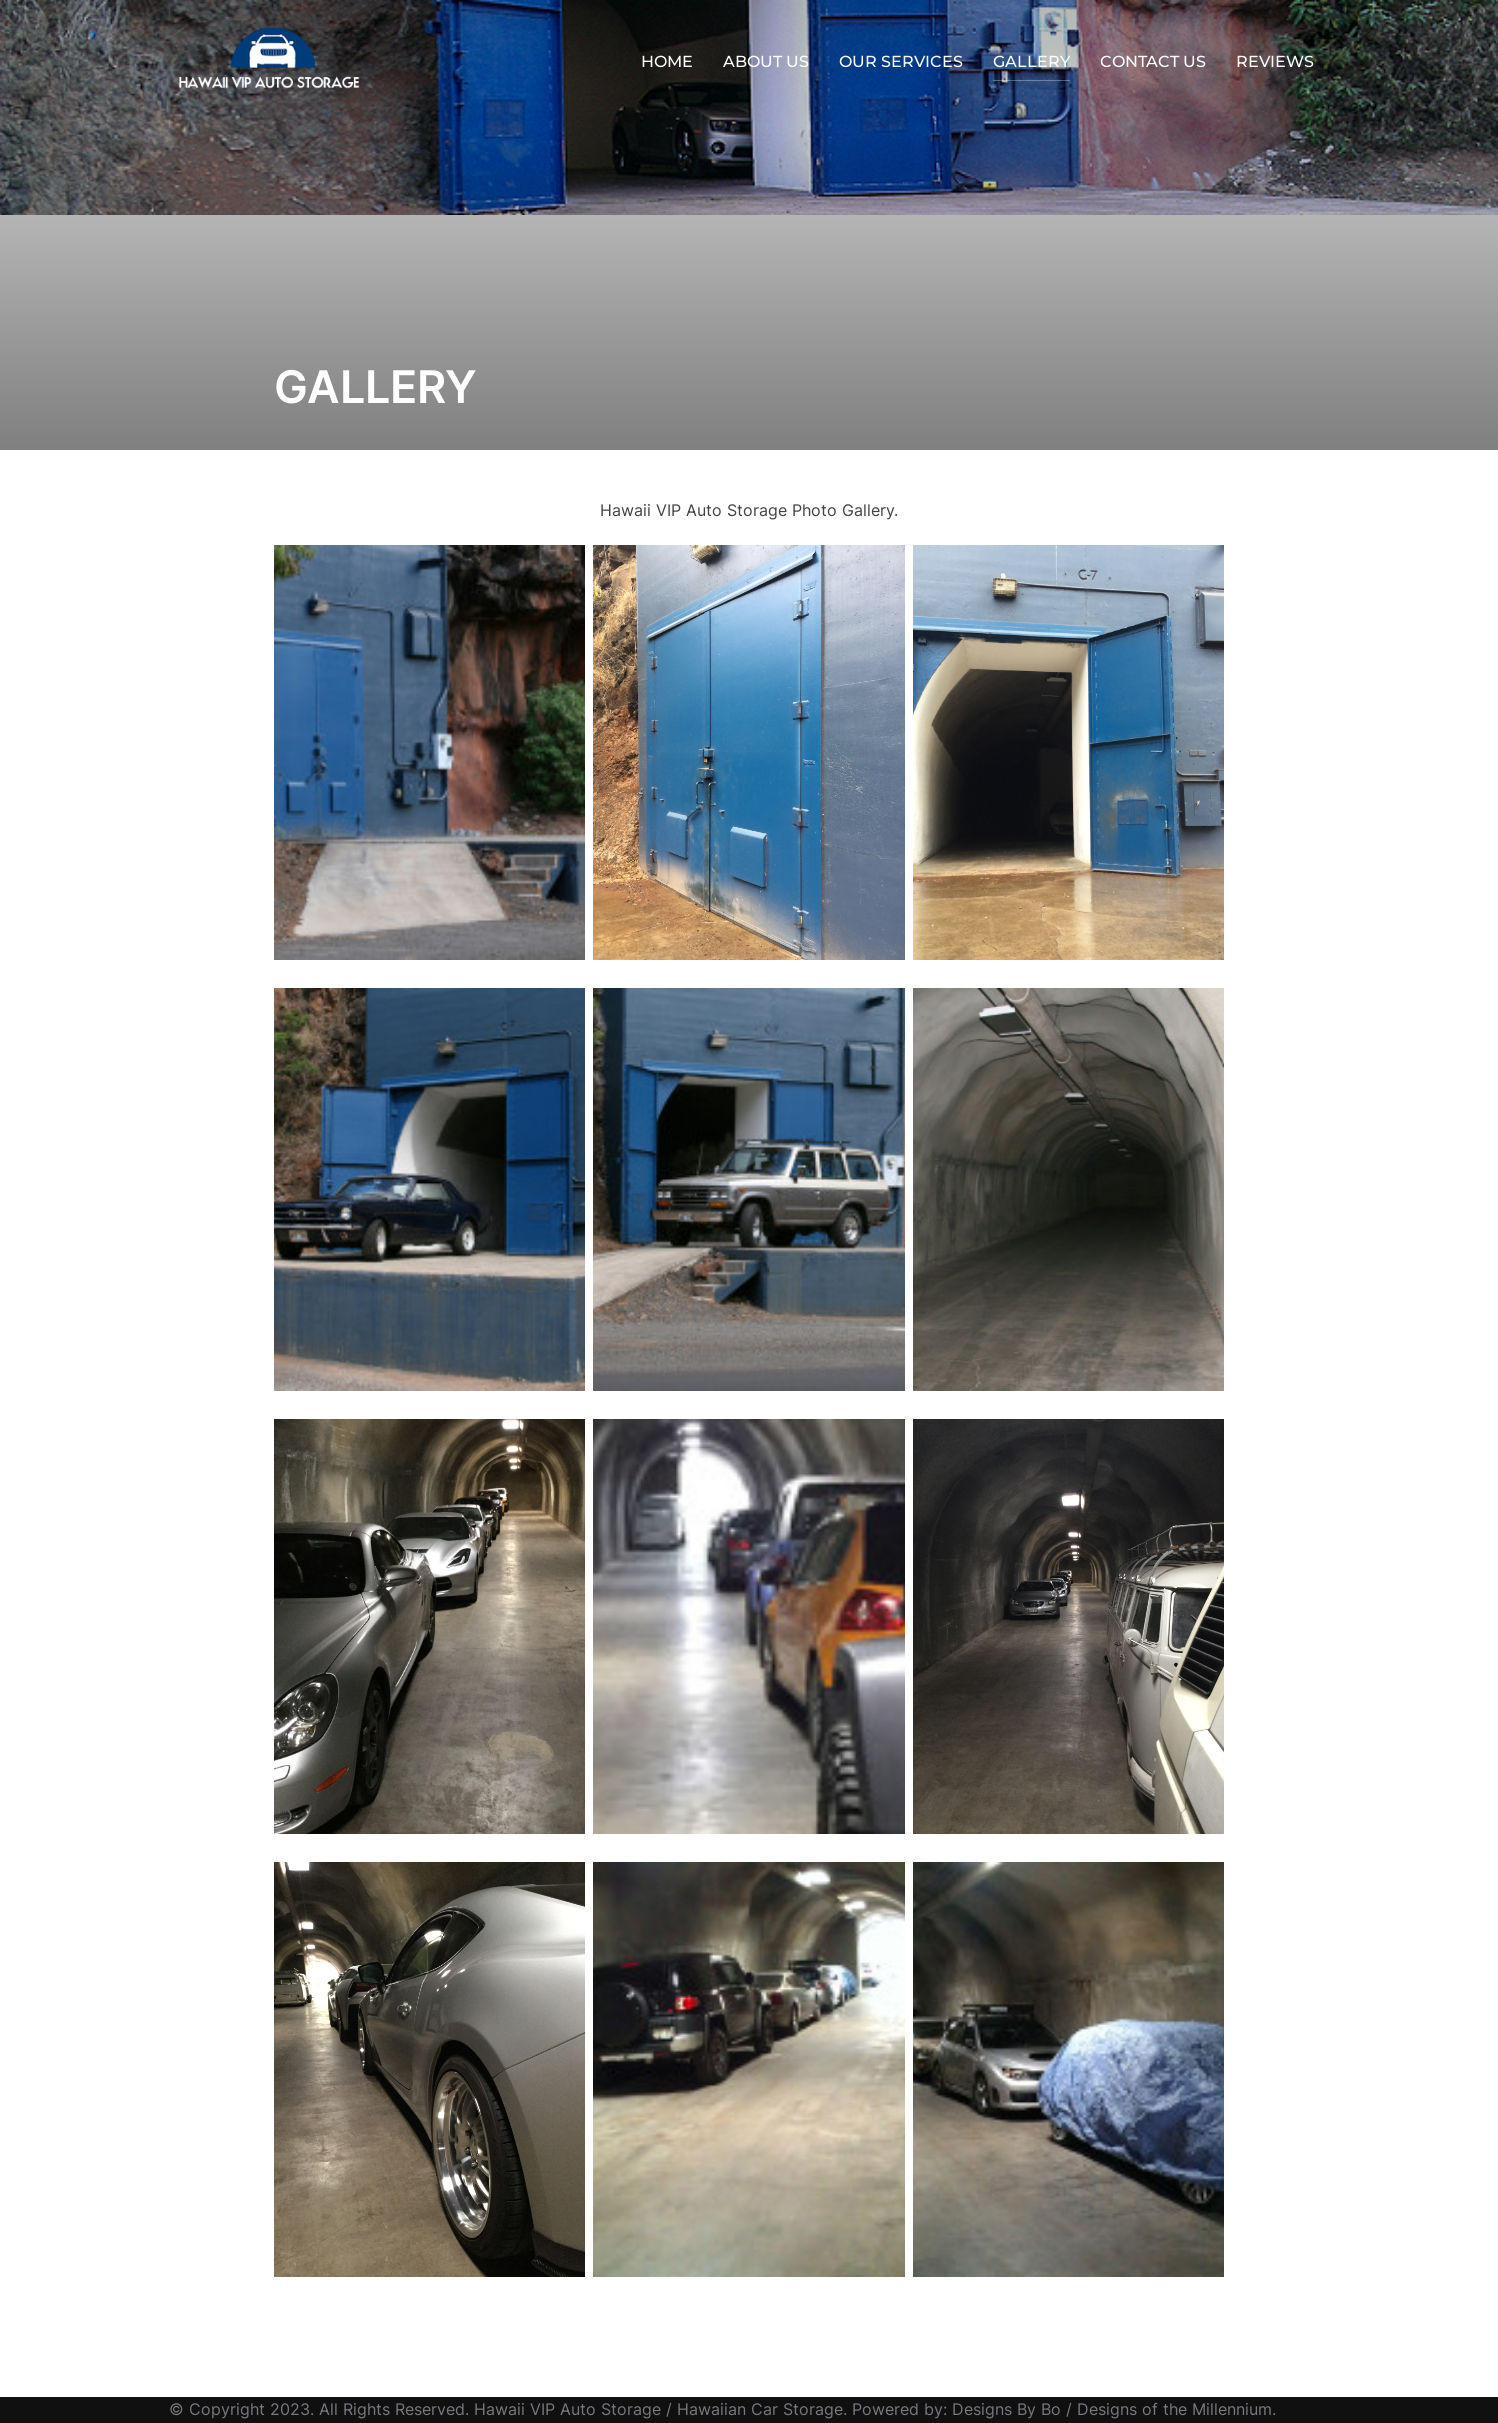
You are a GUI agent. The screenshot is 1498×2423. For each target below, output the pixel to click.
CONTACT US (1153, 61)
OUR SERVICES (901, 61)
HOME (667, 61)
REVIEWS (1275, 61)
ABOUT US (766, 61)
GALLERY (1031, 61)
